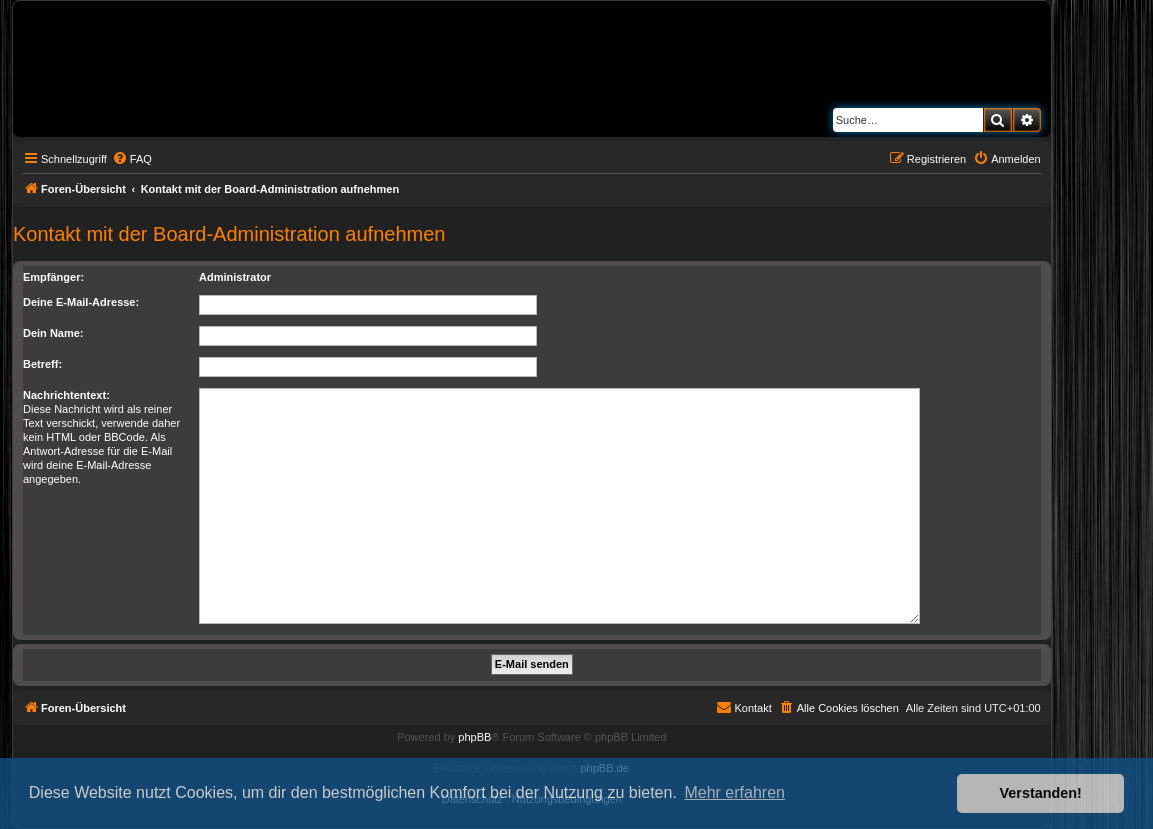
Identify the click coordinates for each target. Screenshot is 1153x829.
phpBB (474, 737)
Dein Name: (53, 333)
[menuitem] (132, 159)
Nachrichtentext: (66, 395)
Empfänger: (53, 277)
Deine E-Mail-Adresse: (81, 302)
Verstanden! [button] (1041, 793)
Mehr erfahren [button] (734, 792)
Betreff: (42, 364)
